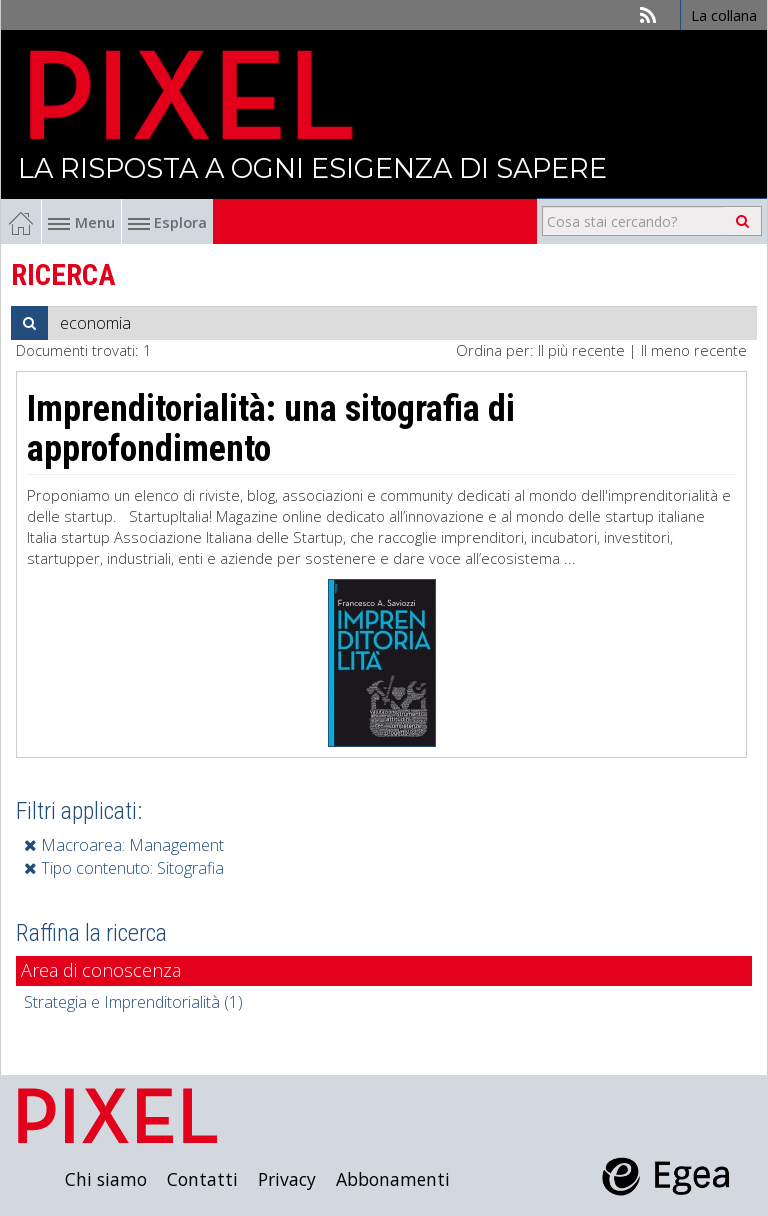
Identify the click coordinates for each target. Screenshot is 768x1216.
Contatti (202, 1179)
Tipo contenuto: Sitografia (124, 868)
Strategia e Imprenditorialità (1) (133, 1002)
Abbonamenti (393, 1179)
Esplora (167, 222)
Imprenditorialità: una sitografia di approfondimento (271, 429)
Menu (81, 222)
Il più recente (581, 350)
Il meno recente (694, 350)
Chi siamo (106, 1179)
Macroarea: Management (124, 845)
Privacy (287, 1179)
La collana (724, 15)
